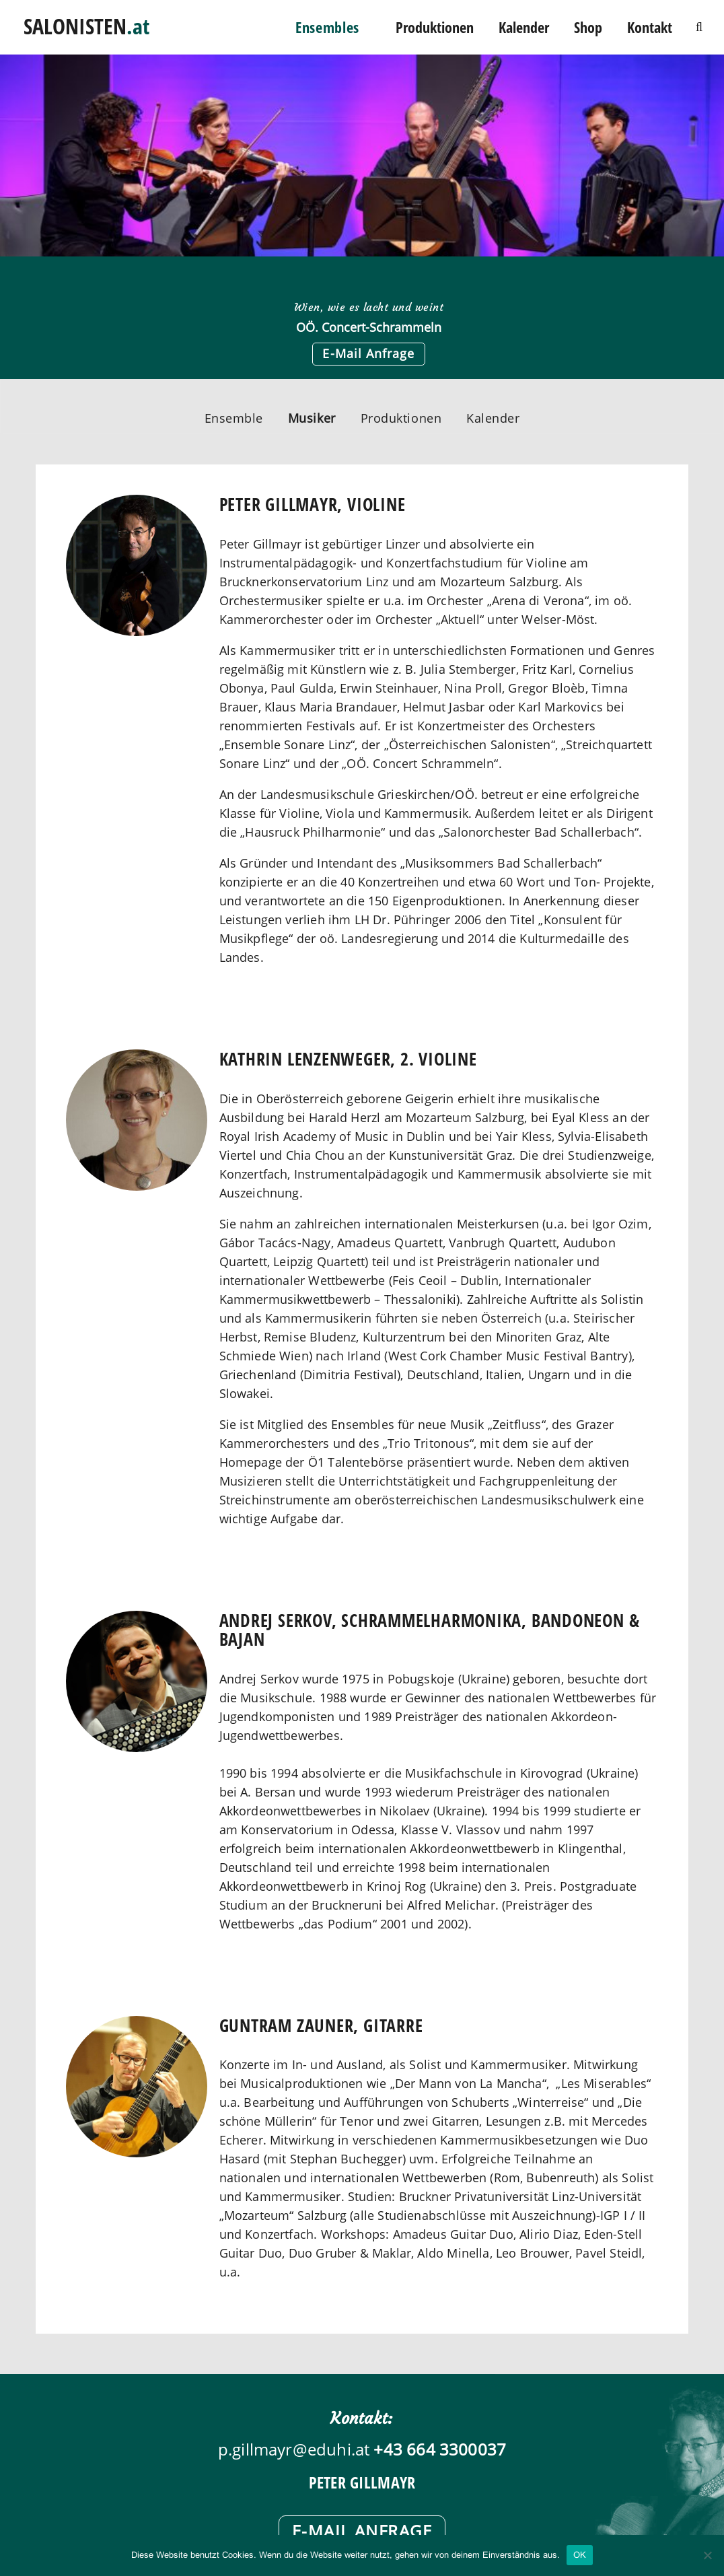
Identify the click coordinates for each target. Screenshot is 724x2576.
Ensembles (327, 27)
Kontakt (649, 27)
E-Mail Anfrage (368, 353)
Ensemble (234, 418)
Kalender (524, 27)
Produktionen (435, 27)
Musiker (312, 418)
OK (580, 2555)
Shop (588, 27)
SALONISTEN (86, 22)
